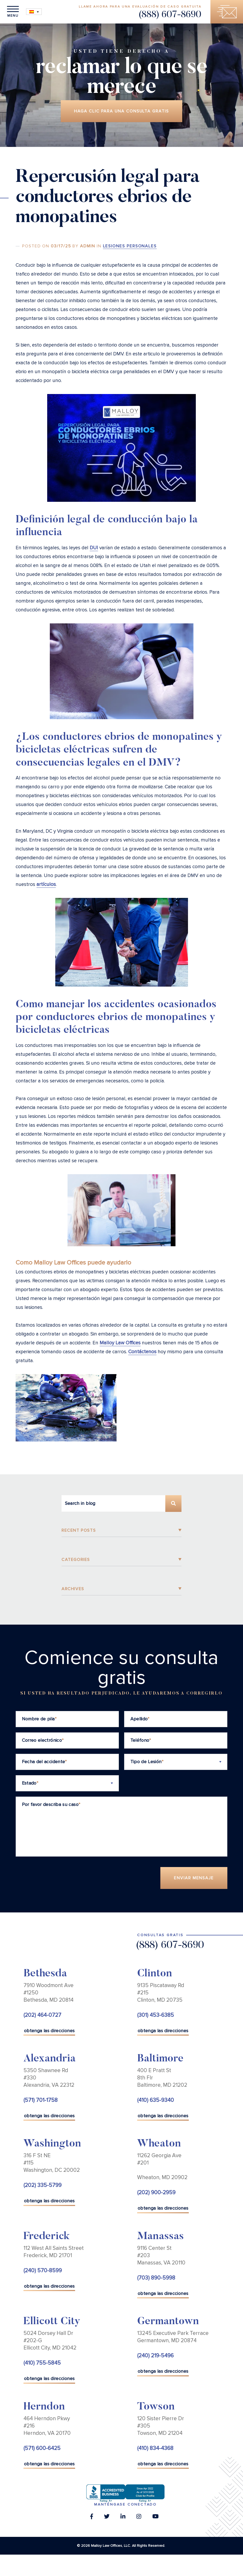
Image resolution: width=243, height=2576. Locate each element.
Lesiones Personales (130, 246)
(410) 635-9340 (155, 2100)
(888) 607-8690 (169, 15)
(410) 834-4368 (155, 2448)
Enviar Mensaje (194, 1878)
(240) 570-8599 (42, 2270)
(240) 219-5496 (155, 2355)
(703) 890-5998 (156, 2278)
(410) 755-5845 (42, 2363)
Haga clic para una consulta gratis (121, 111)
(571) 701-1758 (40, 2100)
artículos (46, 884)
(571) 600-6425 (41, 2448)
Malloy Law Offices (120, 1343)
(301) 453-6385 (155, 2015)
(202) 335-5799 (42, 2185)
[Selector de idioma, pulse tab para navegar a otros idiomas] (34, 12)
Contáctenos (142, 1352)
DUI (94, 548)
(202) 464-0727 (42, 2015)
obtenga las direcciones (49, 2031)
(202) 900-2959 (156, 2193)
